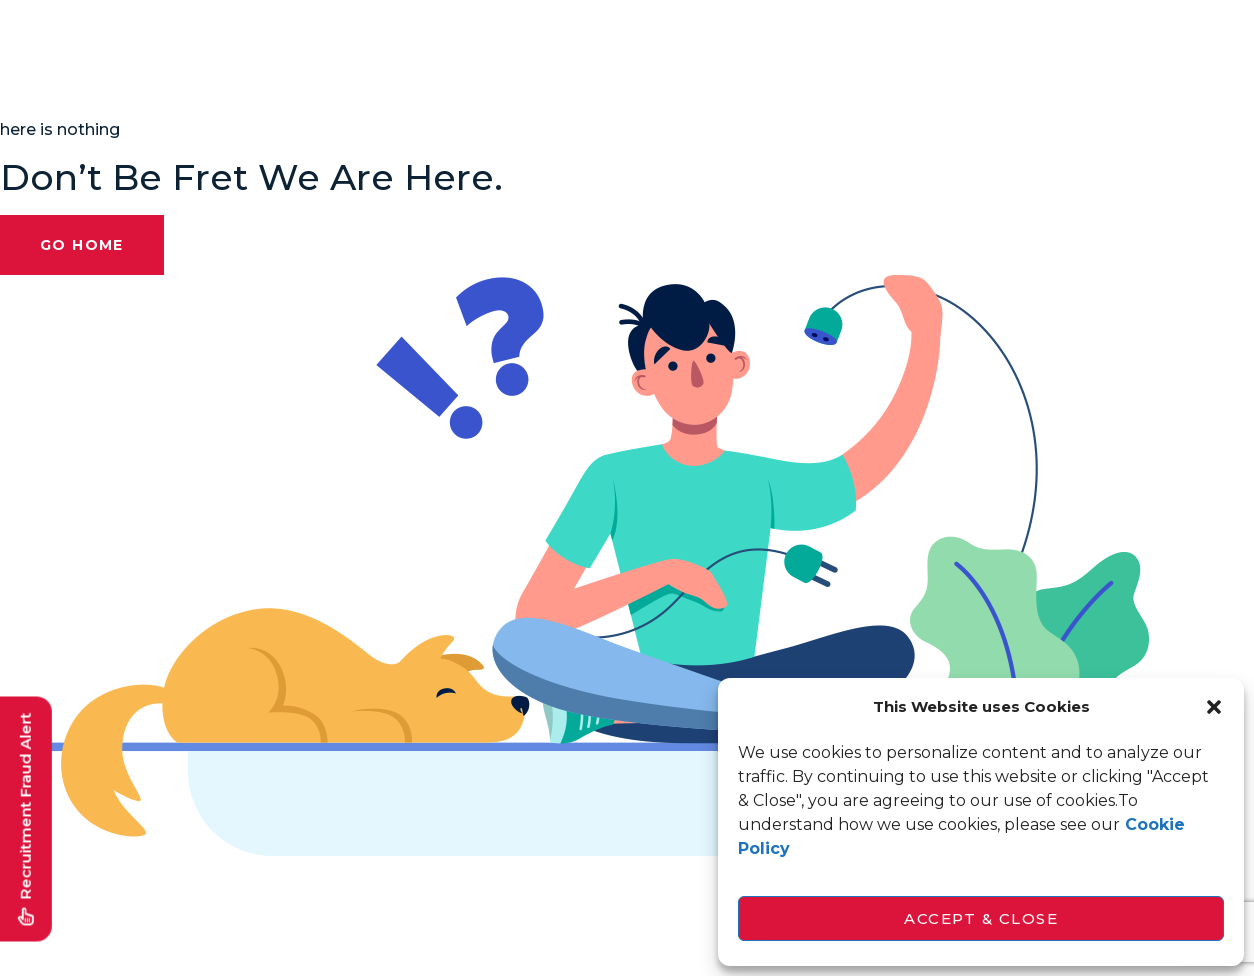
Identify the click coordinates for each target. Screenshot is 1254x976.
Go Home (82, 245)
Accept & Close (981, 918)
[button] (1214, 707)
